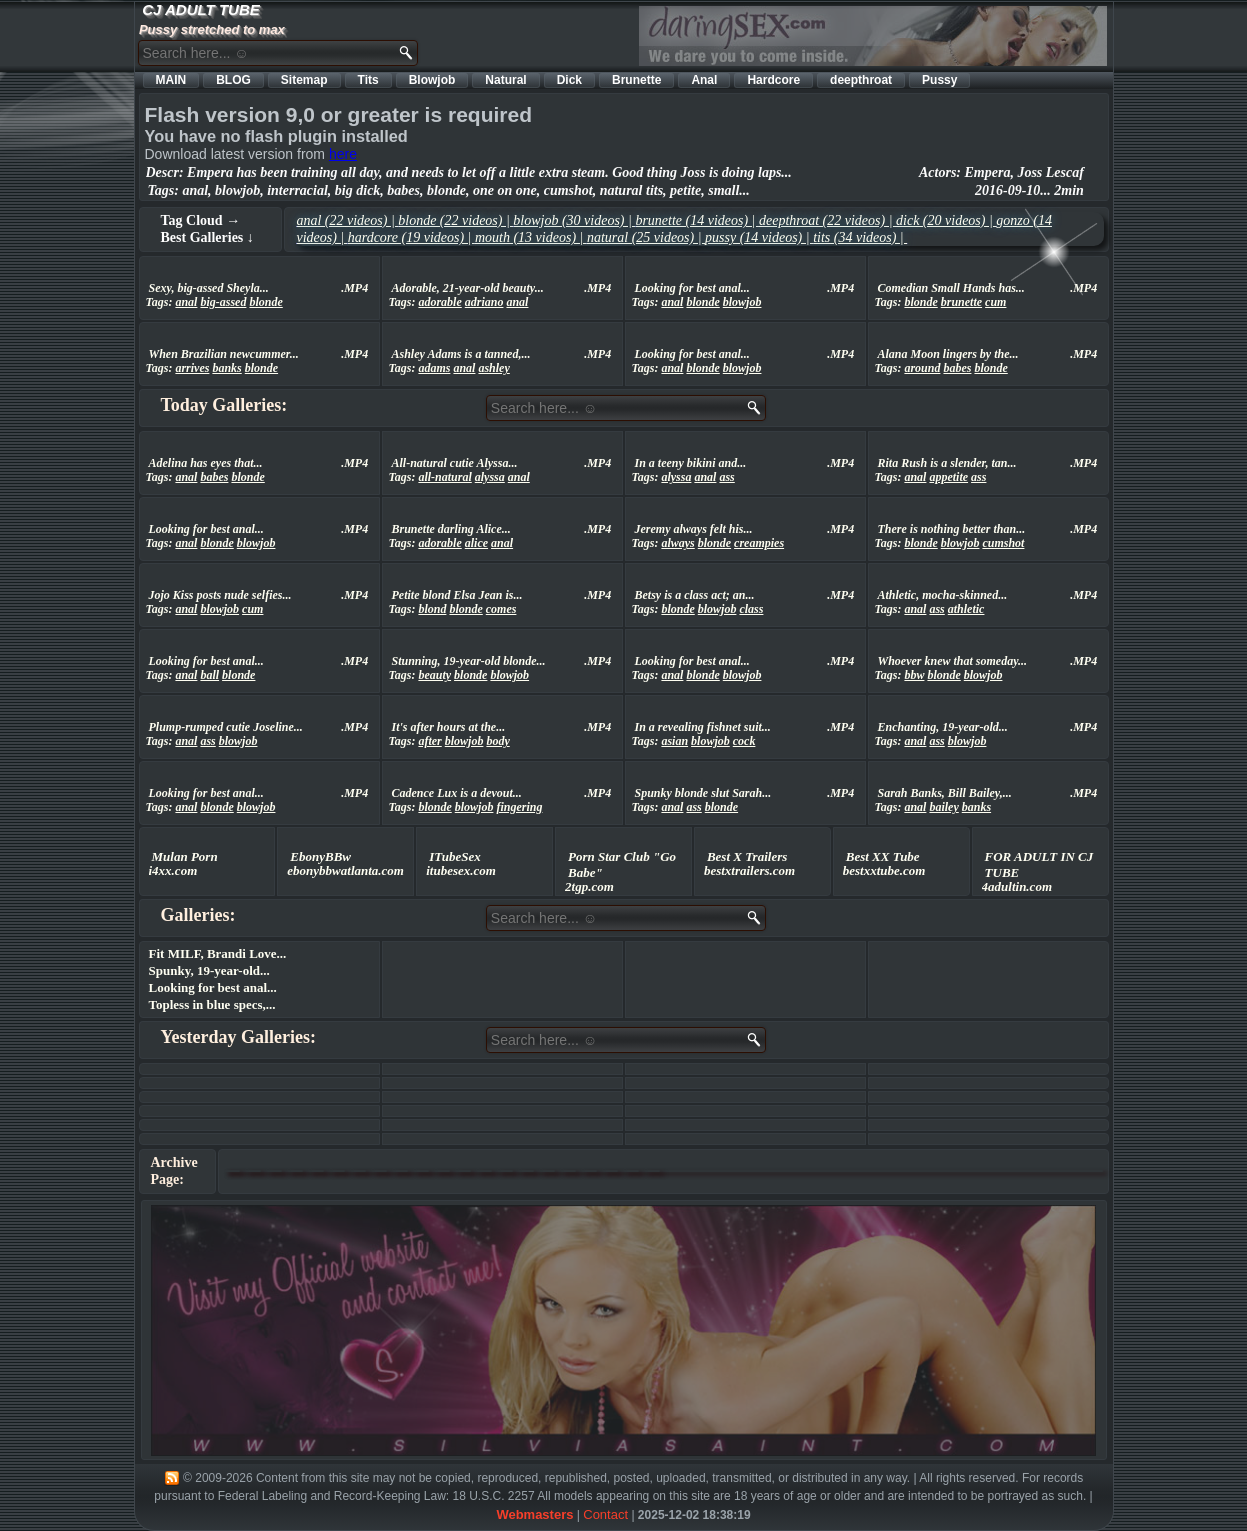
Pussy (939, 80)
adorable (439, 302)
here (343, 154)
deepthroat (861, 80)
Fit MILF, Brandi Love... (218, 953)
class (751, 609)
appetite (948, 477)
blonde (265, 302)
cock (744, 741)
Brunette (636, 80)
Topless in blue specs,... (212, 1004)
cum (995, 302)
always (677, 543)
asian (674, 741)
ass (726, 477)
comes (501, 609)
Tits (368, 80)
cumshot (1003, 543)
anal (186, 302)
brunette (961, 302)
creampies (759, 543)
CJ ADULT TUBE (201, 9)
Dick (569, 80)
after (429, 741)
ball (209, 675)
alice (476, 543)
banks (226, 368)
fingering (519, 807)
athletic (966, 609)
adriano (484, 302)
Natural (505, 80)
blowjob (742, 302)
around (922, 368)
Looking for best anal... (213, 987)
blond (432, 609)
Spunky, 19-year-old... (209, 970)
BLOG (233, 80)
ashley (493, 368)
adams (434, 368)
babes (957, 368)
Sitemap (304, 80)
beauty (434, 675)
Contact (605, 1514)
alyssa (490, 477)
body (497, 741)
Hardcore (773, 80)
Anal (704, 80)
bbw (914, 675)
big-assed (223, 302)
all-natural (444, 477)
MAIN (171, 80)
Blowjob (432, 80)
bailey (943, 807)
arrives (192, 368)
